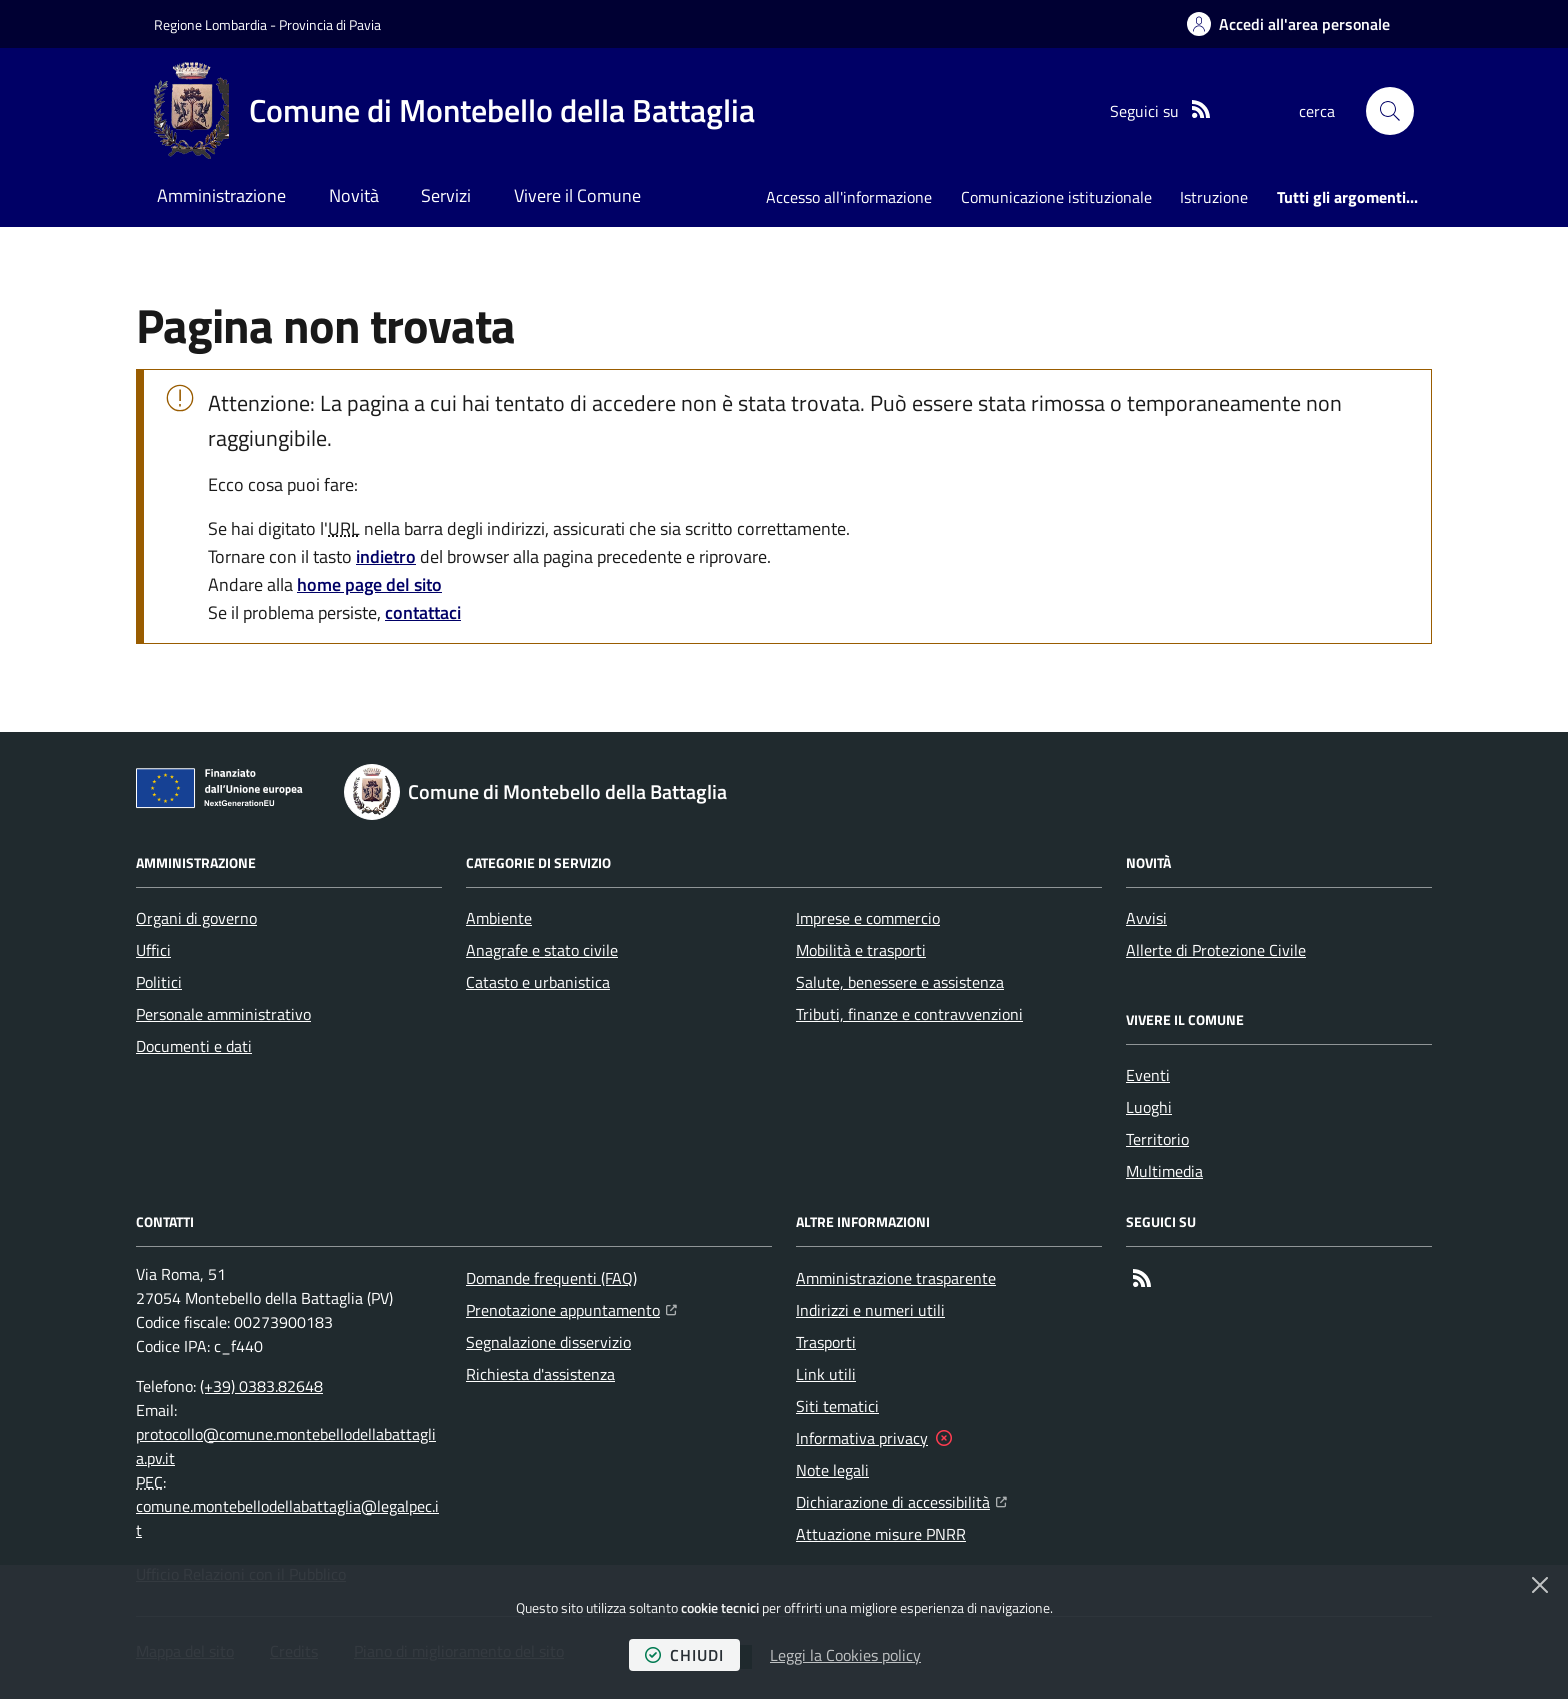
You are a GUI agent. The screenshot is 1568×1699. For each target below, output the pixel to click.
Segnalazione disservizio (548, 1342)
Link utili (826, 1374)
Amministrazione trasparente (896, 1278)
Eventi (1148, 1075)
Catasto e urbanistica (538, 982)
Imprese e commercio (868, 918)
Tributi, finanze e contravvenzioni (909, 1014)
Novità (354, 195)
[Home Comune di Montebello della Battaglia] (454, 111)
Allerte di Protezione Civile (1216, 950)
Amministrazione (221, 195)
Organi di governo (196, 918)
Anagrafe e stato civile (542, 950)
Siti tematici (837, 1406)
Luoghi (1149, 1107)
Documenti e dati (194, 1046)
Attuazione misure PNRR (881, 1534)
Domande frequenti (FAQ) (551, 1278)
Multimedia (1164, 1171)
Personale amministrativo (223, 1014)
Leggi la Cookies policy (845, 1655)
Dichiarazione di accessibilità (901, 1500)
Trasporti (826, 1342)
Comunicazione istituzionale (1056, 197)
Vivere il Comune (577, 195)
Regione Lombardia (210, 24)
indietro (386, 556)
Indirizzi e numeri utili (870, 1310)
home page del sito (369, 584)
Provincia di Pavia (330, 24)
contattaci (423, 612)
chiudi (684, 1655)
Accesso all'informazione (849, 197)
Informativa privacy (862, 1438)
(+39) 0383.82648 (261, 1386)
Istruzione (1214, 197)
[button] (1390, 111)
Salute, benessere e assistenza (900, 982)
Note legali (832, 1470)
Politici (159, 982)
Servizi (446, 195)
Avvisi (1146, 918)
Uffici (153, 950)
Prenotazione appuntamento (571, 1308)
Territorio (1157, 1139)
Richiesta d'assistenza (540, 1374)
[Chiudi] (1540, 1585)
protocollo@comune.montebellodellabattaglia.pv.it (286, 1446)
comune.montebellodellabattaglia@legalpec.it (287, 1518)
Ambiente (499, 918)
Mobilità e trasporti (861, 950)
